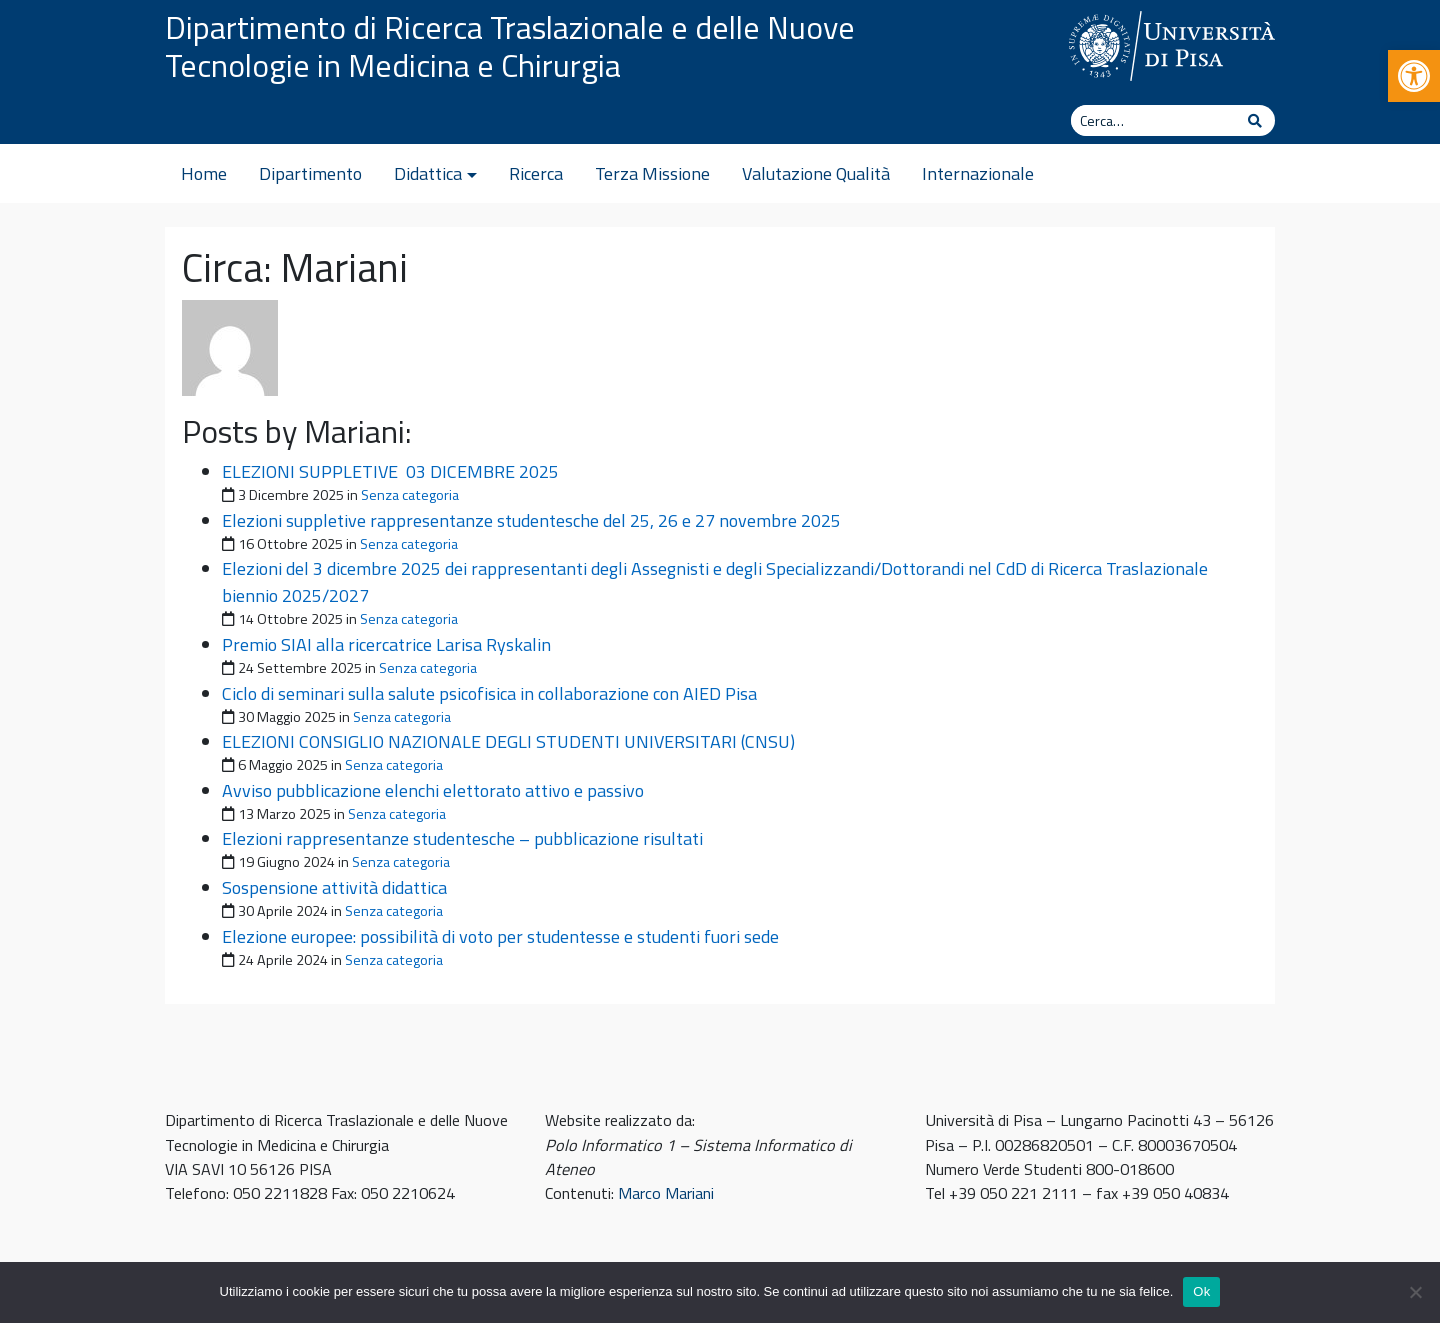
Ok (1201, 1291)
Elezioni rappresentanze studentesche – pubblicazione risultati (462, 838)
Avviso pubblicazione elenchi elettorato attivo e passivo (433, 790)
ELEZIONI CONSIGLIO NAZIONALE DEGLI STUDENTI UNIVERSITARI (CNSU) (508, 741)
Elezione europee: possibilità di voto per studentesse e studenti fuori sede (500, 936)
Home (204, 173)
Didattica (428, 173)
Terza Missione (652, 173)
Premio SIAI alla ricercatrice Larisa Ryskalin (386, 644)
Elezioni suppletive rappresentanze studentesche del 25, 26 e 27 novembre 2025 (531, 520)
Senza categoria (410, 495)
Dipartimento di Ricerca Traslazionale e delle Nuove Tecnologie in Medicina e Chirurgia (510, 46)
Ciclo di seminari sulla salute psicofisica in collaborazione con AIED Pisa (489, 693)
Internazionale (978, 173)
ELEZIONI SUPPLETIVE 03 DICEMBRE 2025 (390, 471)
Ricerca (536, 173)
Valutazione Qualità (816, 173)
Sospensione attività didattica (334, 887)
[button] (1414, 76)
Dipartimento (310, 173)
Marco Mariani (666, 1193)
